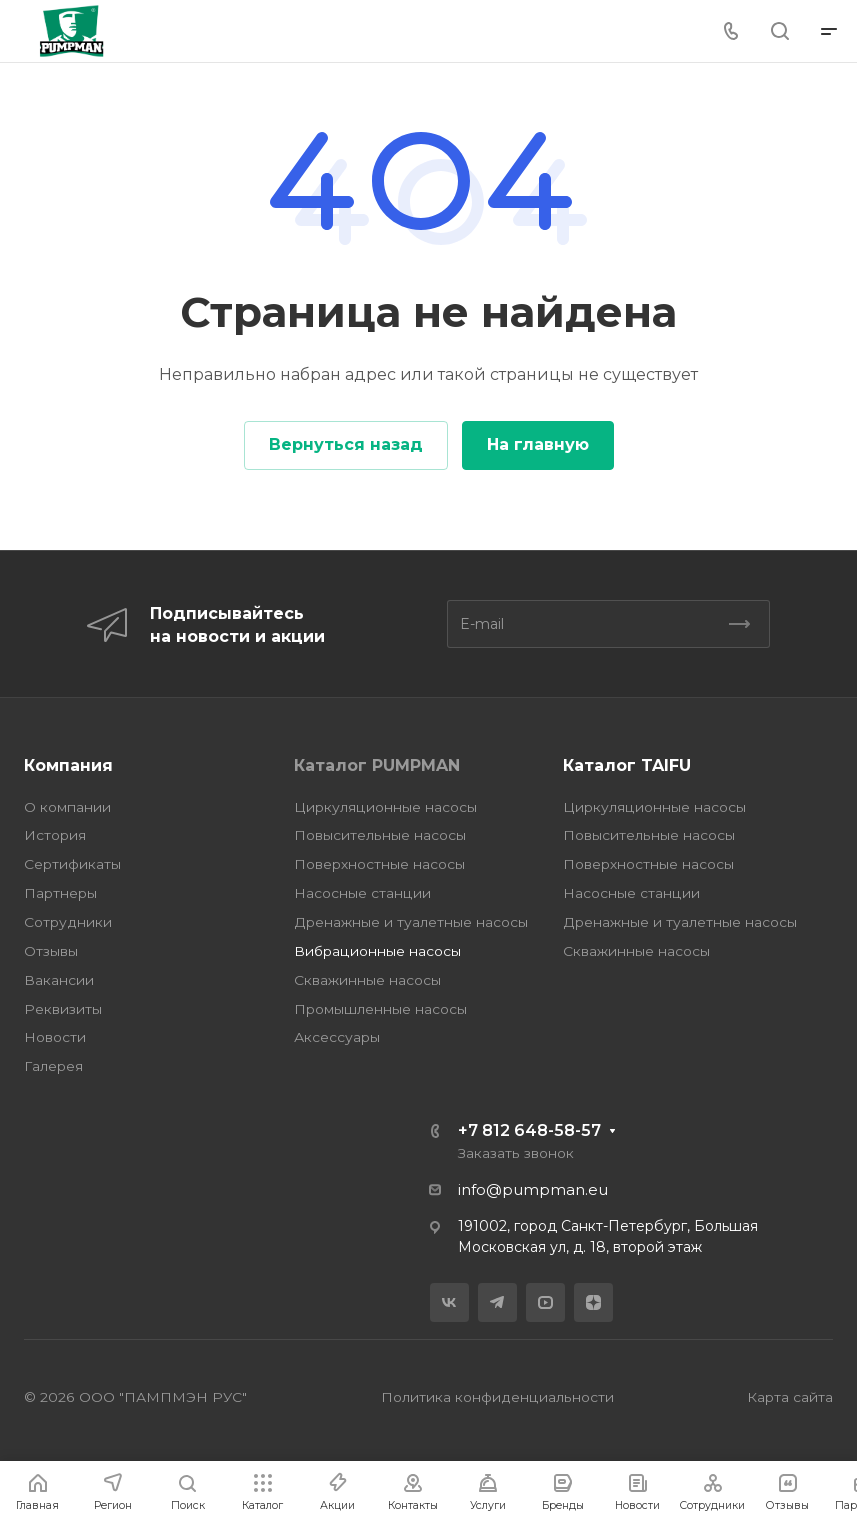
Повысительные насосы (380, 835)
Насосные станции (362, 893)
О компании (67, 807)
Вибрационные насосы (377, 951)
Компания (68, 765)
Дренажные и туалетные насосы (411, 922)
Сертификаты (72, 864)
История (55, 835)
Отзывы (51, 951)
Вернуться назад (346, 444)
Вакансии (59, 980)
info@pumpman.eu (533, 1190)
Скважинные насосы (367, 980)
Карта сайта (790, 1397)
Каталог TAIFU (627, 765)
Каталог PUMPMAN (377, 765)
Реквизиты (63, 1009)
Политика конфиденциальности (497, 1397)
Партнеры (60, 893)
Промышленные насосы (380, 1009)
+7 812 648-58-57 (529, 1130)
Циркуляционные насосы (385, 807)
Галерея (53, 1066)
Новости (55, 1037)
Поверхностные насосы (379, 864)
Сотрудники (68, 922)
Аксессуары (337, 1037)
